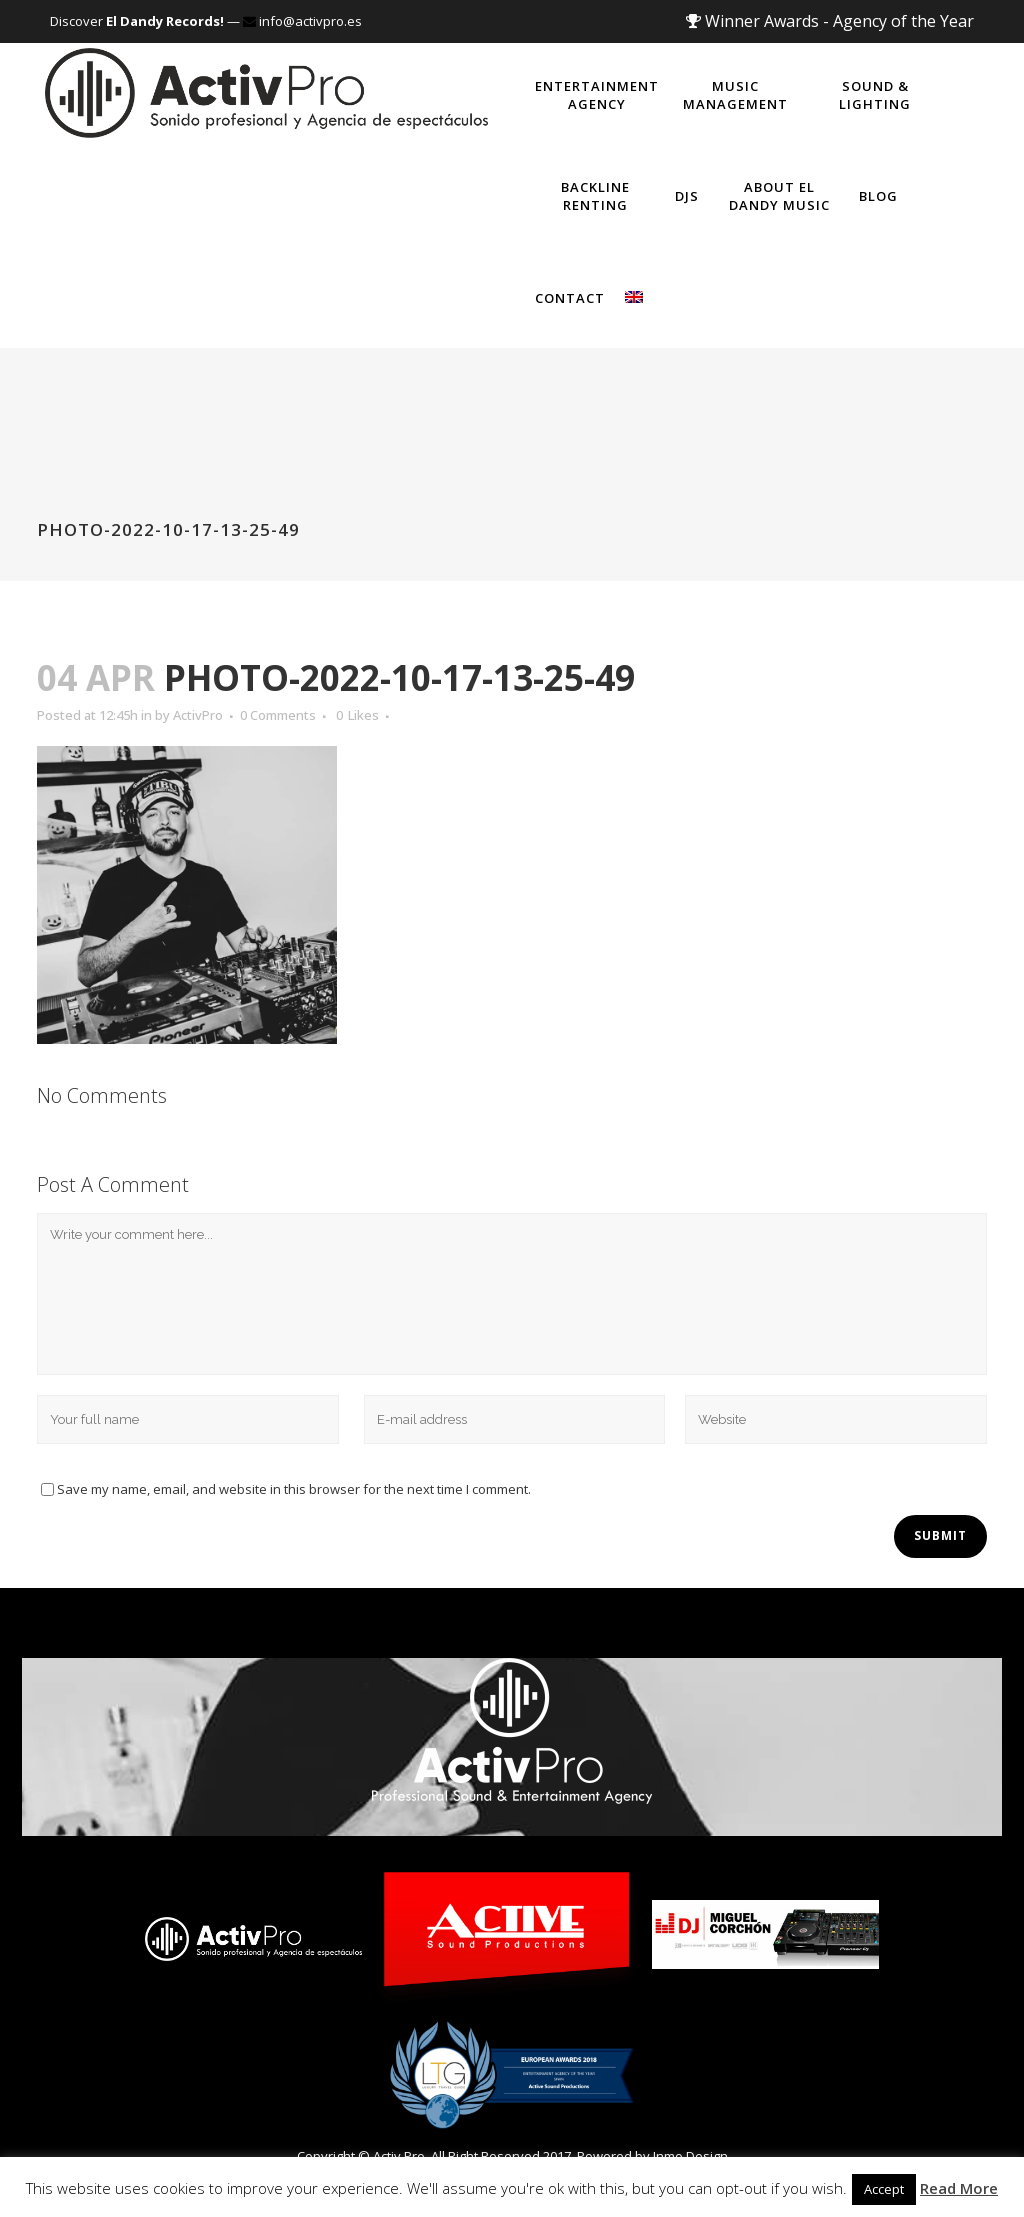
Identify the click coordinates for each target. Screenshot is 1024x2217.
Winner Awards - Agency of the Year (830, 21)
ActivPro (198, 715)
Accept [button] (884, 2189)
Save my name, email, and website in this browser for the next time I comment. (294, 1489)
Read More (959, 2188)
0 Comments (278, 715)
